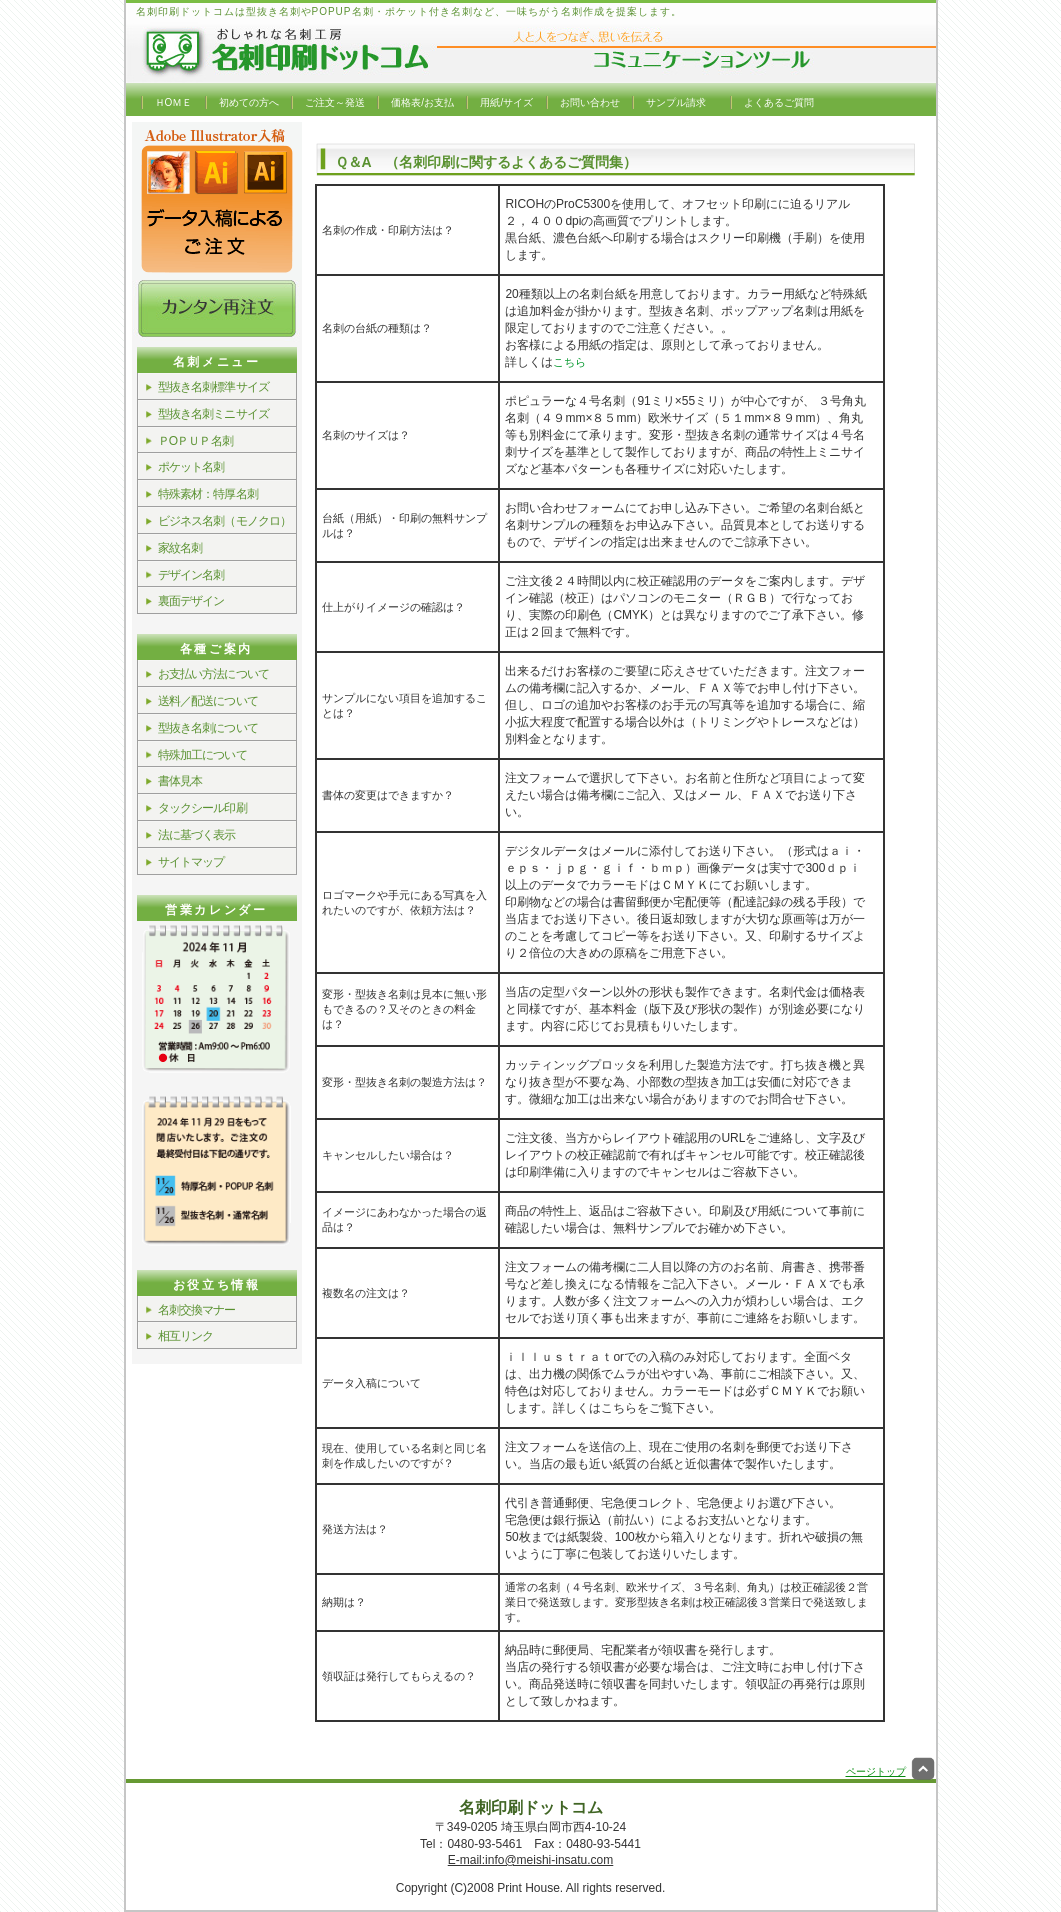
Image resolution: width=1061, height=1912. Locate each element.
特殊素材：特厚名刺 (208, 494)
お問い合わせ (590, 102)
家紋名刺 (180, 548)
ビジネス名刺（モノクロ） (225, 521)
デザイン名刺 (191, 575)
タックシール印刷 (202, 808)
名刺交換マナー (197, 1310)
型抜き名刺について (208, 728)
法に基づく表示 (197, 835)
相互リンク (186, 1336)
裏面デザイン (191, 601)
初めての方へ (249, 102)
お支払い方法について (214, 674)
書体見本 (180, 781)
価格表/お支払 (422, 102)
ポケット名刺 (191, 467)
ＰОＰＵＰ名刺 (195, 441)
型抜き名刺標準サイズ (214, 387)
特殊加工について (202, 755)
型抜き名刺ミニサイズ (214, 414)
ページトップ (891, 1771)
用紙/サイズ (506, 102)
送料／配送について (208, 701)
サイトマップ (191, 862)
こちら (569, 362)
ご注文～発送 (335, 102)
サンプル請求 (676, 102)
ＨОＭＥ (174, 102)
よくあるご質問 (779, 102)
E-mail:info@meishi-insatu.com (531, 1860)
